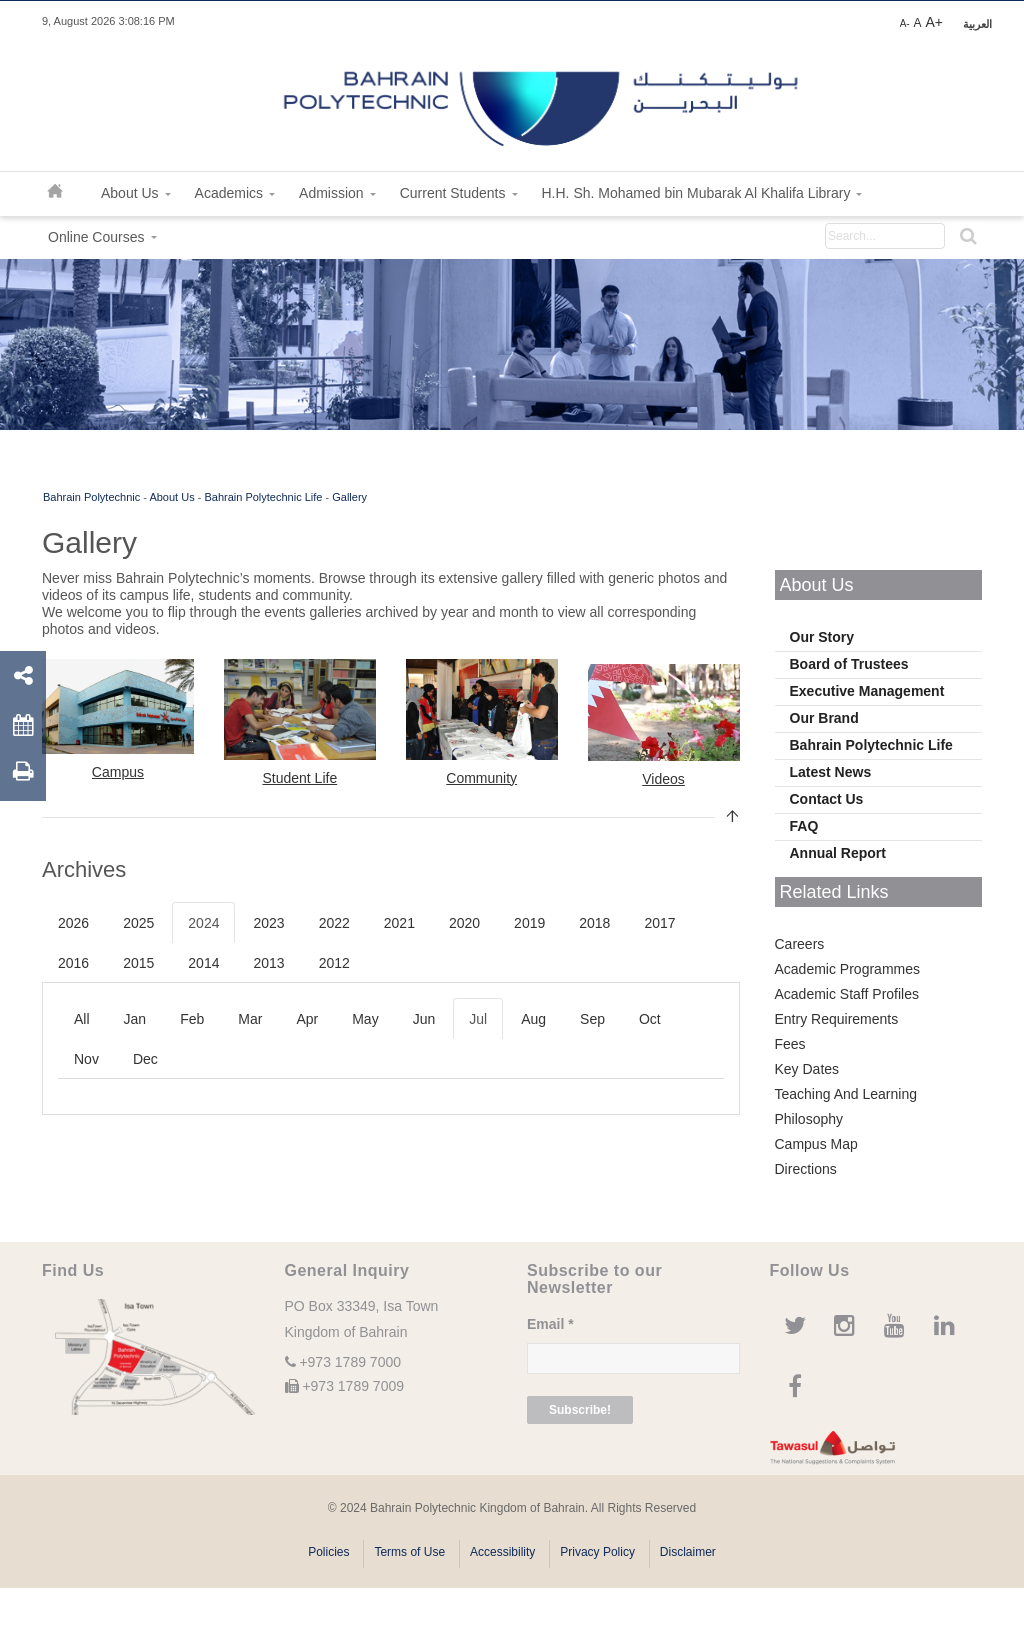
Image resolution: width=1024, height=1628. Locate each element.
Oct (650, 1019)
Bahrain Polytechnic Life (263, 497)
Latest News (831, 772)
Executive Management (867, 691)
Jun (424, 1019)
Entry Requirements (837, 1019)
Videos (663, 779)
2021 (399, 923)
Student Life (299, 778)
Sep (592, 1019)
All (82, 1019)
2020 (464, 923)
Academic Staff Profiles (847, 994)
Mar (250, 1019)
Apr (307, 1019)
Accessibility (502, 1552)
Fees (790, 1044)
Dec (145, 1059)
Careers (800, 944)
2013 (268, 963)
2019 (529, 923)
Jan (135, 1019)
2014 (203, 963)
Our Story (822, 637)
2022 (334, 923)
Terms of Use (409, 1552)
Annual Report (838, 853)
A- (905, 23)
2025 (138, 923)
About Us (171, 497)
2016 (73, 963)
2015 (138, 963)
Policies (328, 1552)
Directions (806, 1169)
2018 (594, 923)
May (365, 1019)
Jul (478, 1019)
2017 (659, 923)
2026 (73, 923)
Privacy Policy (597, 1552)
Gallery (349, 497)
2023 (268, 923)
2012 (334, 963)
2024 (203, 923)
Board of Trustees (849, 664)
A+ (934, 22)
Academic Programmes (848, 969)
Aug (533, 1019)
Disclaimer (688, 1552)
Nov (86, 1059)
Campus (118, 772)
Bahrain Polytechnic (91, 497)
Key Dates (807, 1069)
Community (481, 778)
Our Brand (824, 718)
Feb (192, 1019)
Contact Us (827, 799)
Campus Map (816, 1144)
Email (550, 1324)
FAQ (804, 826)
